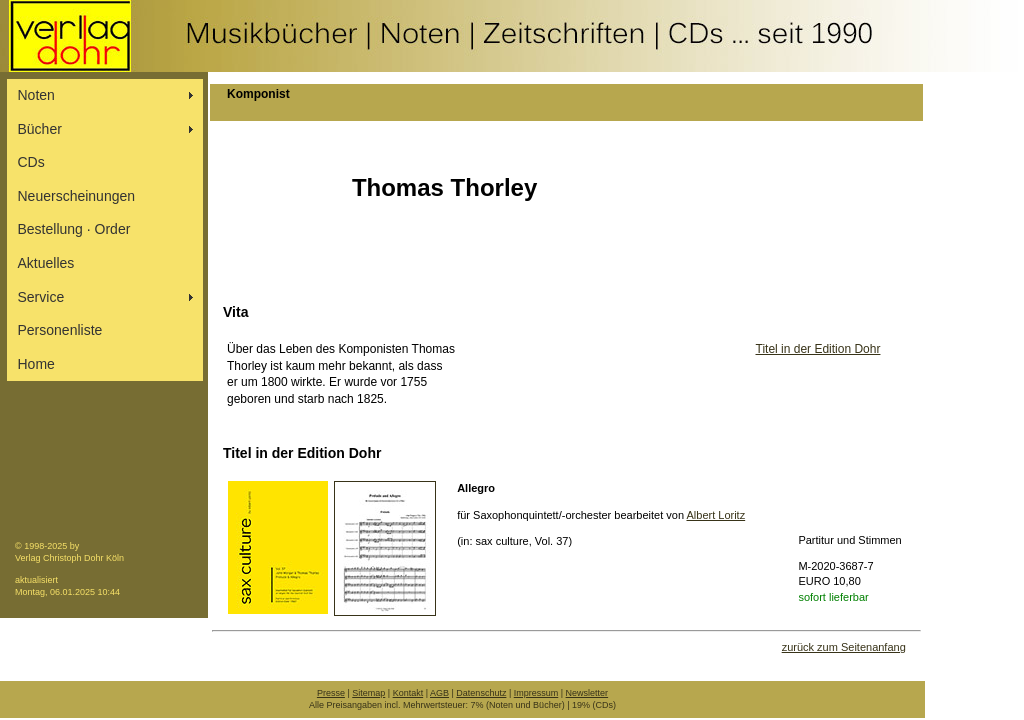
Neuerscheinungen (77, 196)
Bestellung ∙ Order (74, 229)
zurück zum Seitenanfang (844, 647)
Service (41, 297)
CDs (31, 162)
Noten (36, 95)
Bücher (40, 129)
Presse (331, 693)
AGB (439, 693)
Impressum (536, 693)
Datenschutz (481, 693)
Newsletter (587, 693)
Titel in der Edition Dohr (818, 349)
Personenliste (60, 330)
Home (36, 364)
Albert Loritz (715, 515)
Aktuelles (46, 263)
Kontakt (408, 693)
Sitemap (368, 693)
